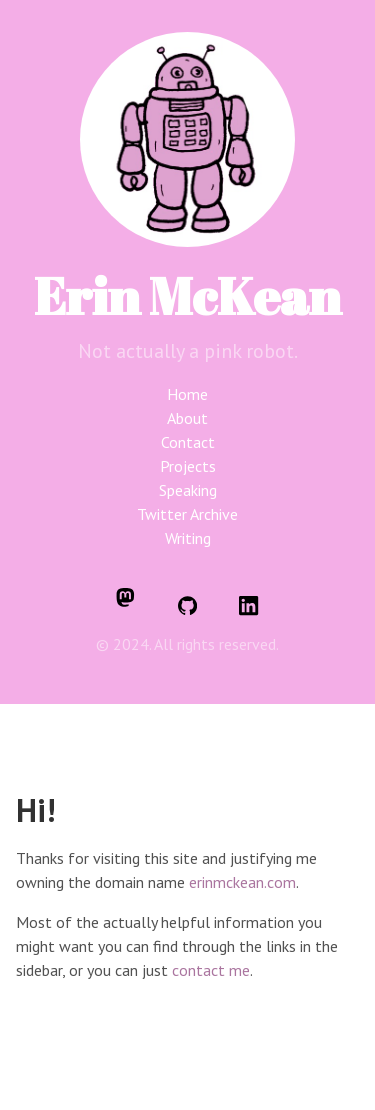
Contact (188, 442)
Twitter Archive (187, 514)
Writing (188, 538)
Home (187, 394)
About (187, 418)
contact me (211, 970)
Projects (188, 466)
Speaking (188, 490)
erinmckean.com (242, 882)
